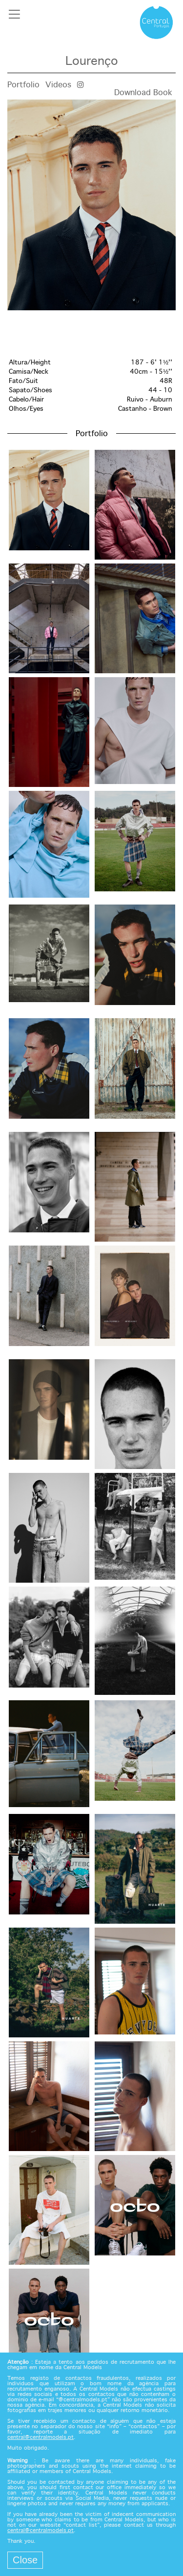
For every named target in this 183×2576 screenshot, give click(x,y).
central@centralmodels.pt (40, 2437)
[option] (91, 205)
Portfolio (23, 85)
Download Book (143, 93)
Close (25, 2560)
